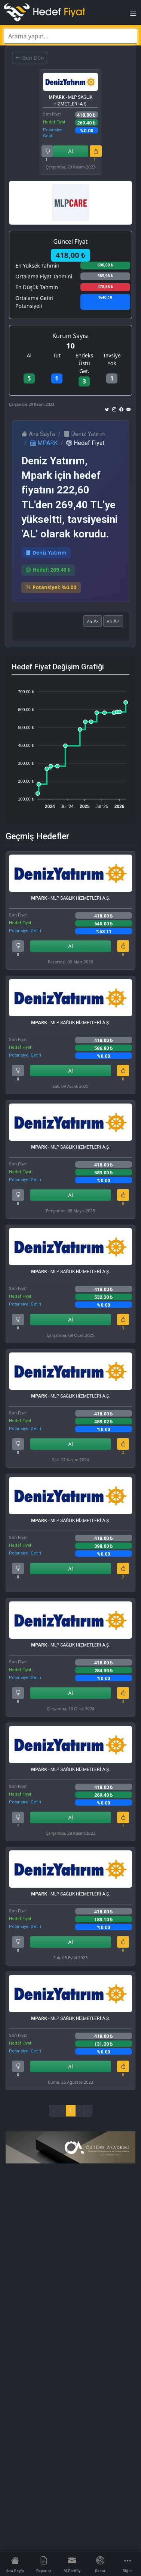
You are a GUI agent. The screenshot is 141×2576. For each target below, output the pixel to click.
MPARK (44, 442)
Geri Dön (29, 57)
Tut (57, 355)
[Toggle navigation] (133, 15)
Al (70, 151)
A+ (113, 621)
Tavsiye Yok (112, 359)
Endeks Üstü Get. (84, 363)
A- (92, 621)
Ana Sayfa (38, 434)
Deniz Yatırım (84, 434)
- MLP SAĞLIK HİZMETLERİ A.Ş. (70, 101)
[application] (70, 746)
